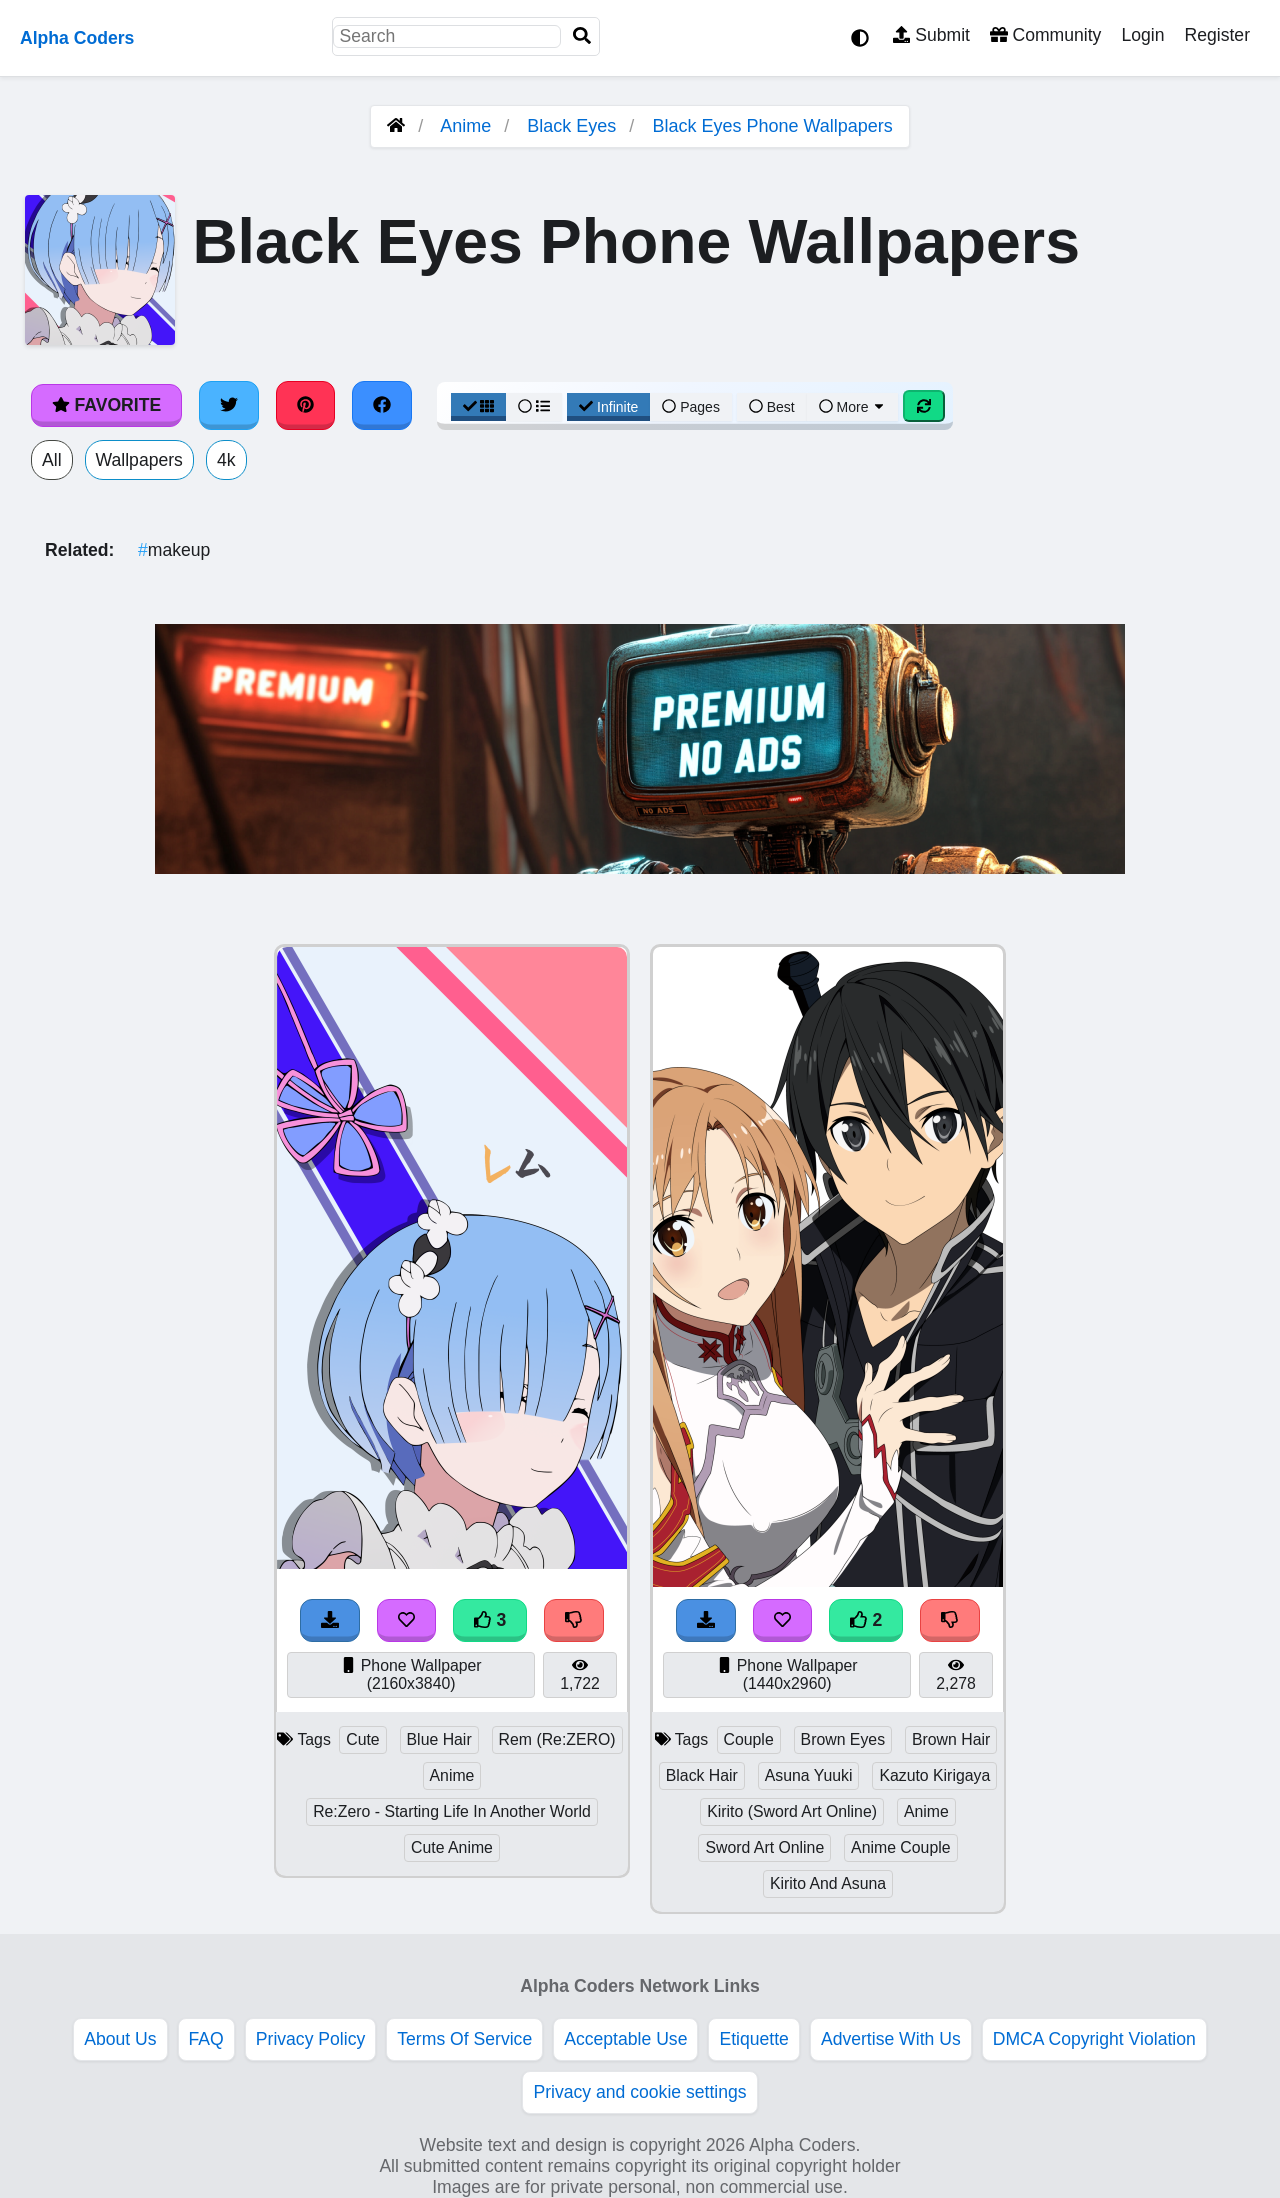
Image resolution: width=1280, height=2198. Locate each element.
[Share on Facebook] (382, 405)
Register (1217, 35)
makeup (174, 550)
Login (1142, 35)
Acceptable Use (625, 2039)
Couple (749, 1739)
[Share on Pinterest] (306, 405)
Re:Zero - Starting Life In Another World (452, 1811)
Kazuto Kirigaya (934, 1775)
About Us (120, 2039)
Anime (465, 126)
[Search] (582, 36)
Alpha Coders (77, 38)
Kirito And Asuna (828, 1883)
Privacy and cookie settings (639, 2092)
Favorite (106, 405)
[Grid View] (479, 407)
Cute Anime (452, 1847)
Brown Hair (951, 1739)
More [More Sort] (853, 407)
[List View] (534, 407)
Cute (362, 1739)
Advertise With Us (891, 2039)
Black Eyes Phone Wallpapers (772, 126)
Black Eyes (571, 126)
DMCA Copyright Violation (1094, 2039)
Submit (931, 35)
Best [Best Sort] (772, 407)
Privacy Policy (311, 2039)
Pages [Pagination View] (691, 407)
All (52, 460)
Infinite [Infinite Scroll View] (608, 407)
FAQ (206, 2039)
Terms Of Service (464, 2039)
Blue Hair (439, 1739)
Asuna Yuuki (809, 1775)
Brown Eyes (843, 1739)
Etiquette (753, 2039)
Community (1045, 35)
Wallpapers (139, 460)
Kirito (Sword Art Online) (792, 1811)
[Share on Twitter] (229, 405)
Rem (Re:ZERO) (557, 1739)
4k (226, 460)
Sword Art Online (764, 1847)
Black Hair (702, 1775)
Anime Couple (900, 1847)
